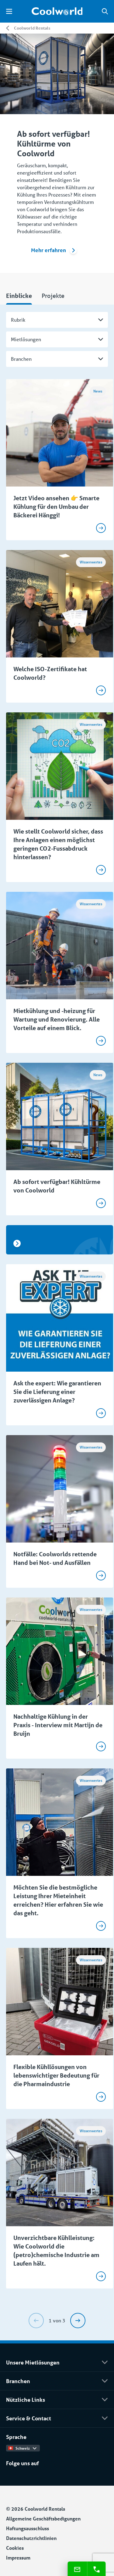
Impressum (18, 2557)
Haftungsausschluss (27, 2528)
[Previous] (36, 2320)
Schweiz (22, 2448)
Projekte (53, 295)
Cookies (15, 2548)
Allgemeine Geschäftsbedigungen (43, 2518)
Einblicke (19, 295)
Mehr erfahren (54, 250)
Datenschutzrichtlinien (31, 2538)
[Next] (77, 2320)
